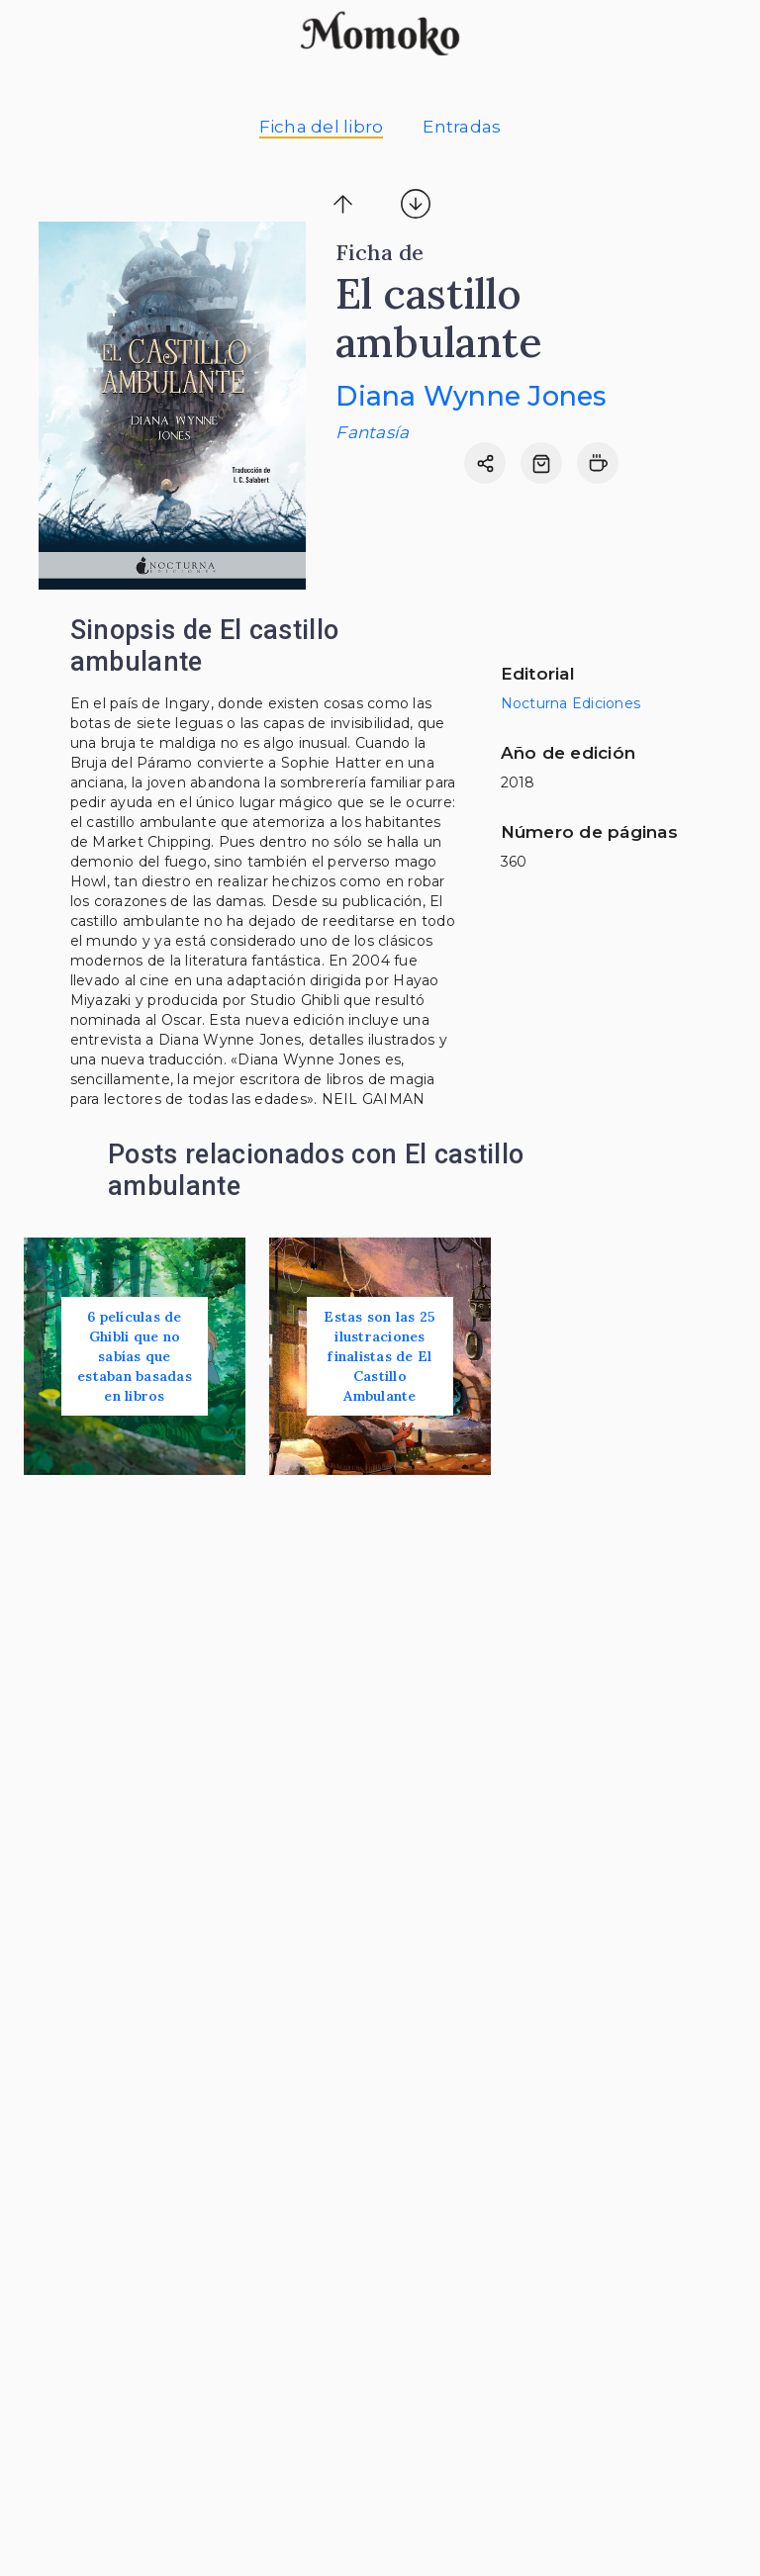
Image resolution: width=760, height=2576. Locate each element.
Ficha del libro (321, 127)
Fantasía (372, 432)
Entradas (462, 127)
